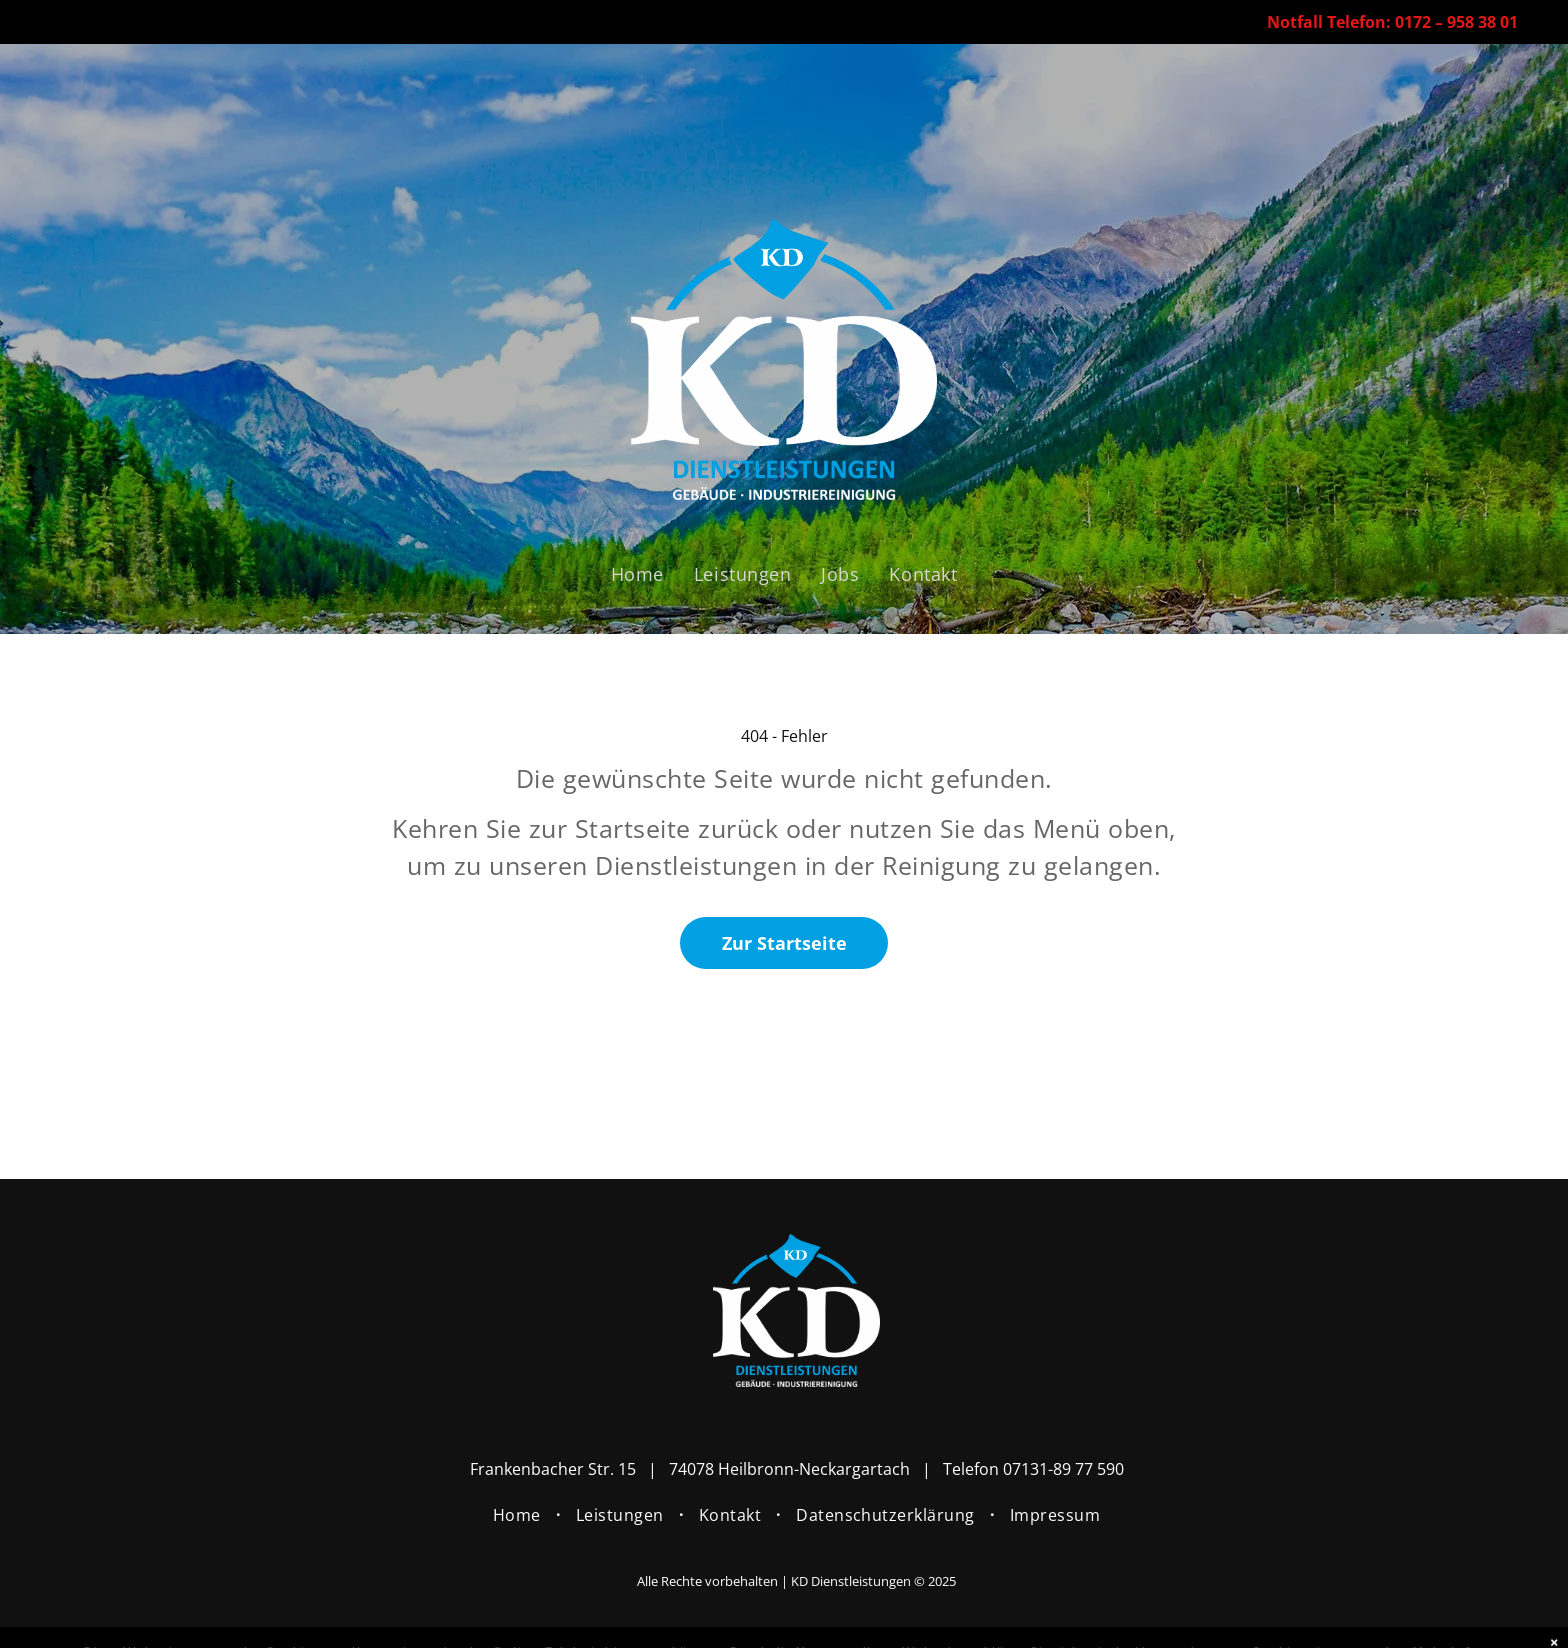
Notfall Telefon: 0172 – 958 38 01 (1392, 22)
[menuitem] (637, 574)
